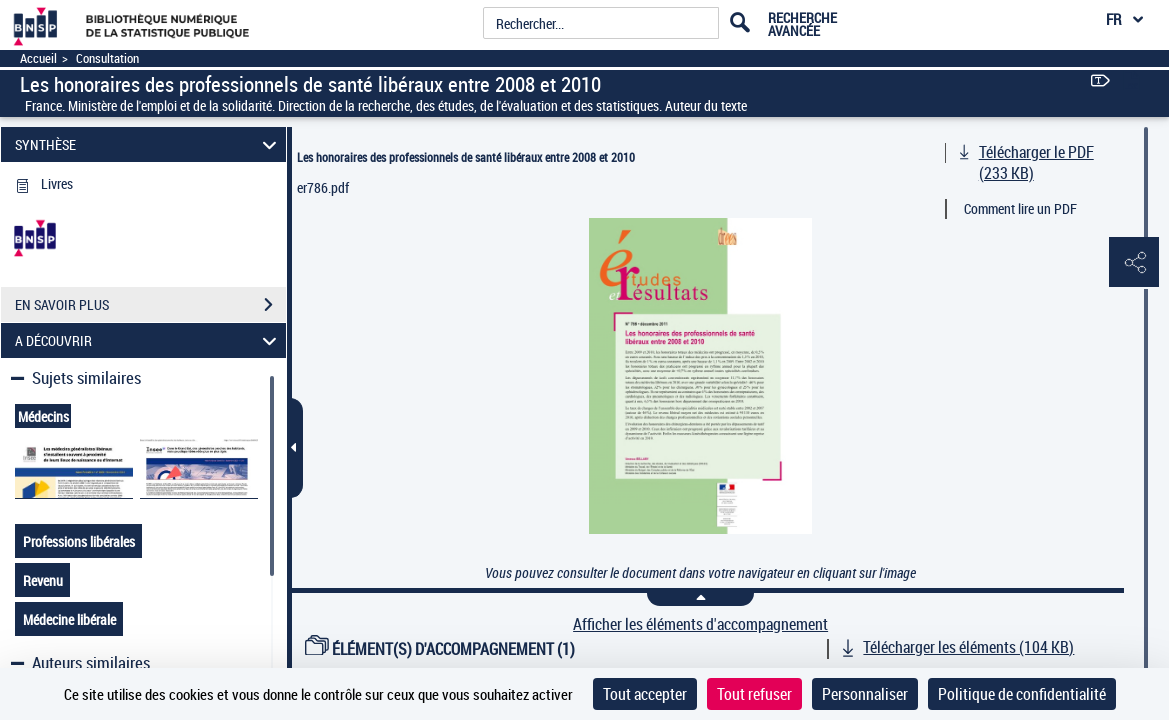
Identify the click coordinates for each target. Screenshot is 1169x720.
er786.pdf (323, 187)
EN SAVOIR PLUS (150, 305)
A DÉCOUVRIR (149, 340)
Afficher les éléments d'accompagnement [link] (700, 624)
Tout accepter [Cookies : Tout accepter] (645, 694)
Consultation (107, 58)
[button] (1134, 263)
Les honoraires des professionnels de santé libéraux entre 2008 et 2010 (466, 157)
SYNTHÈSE (149, 144)
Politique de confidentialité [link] (1022, 694)
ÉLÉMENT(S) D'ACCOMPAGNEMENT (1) (440, 649)
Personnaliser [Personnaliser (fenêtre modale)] (865, 694)
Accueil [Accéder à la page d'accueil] (38, 58)
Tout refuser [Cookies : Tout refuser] (754, 694)
